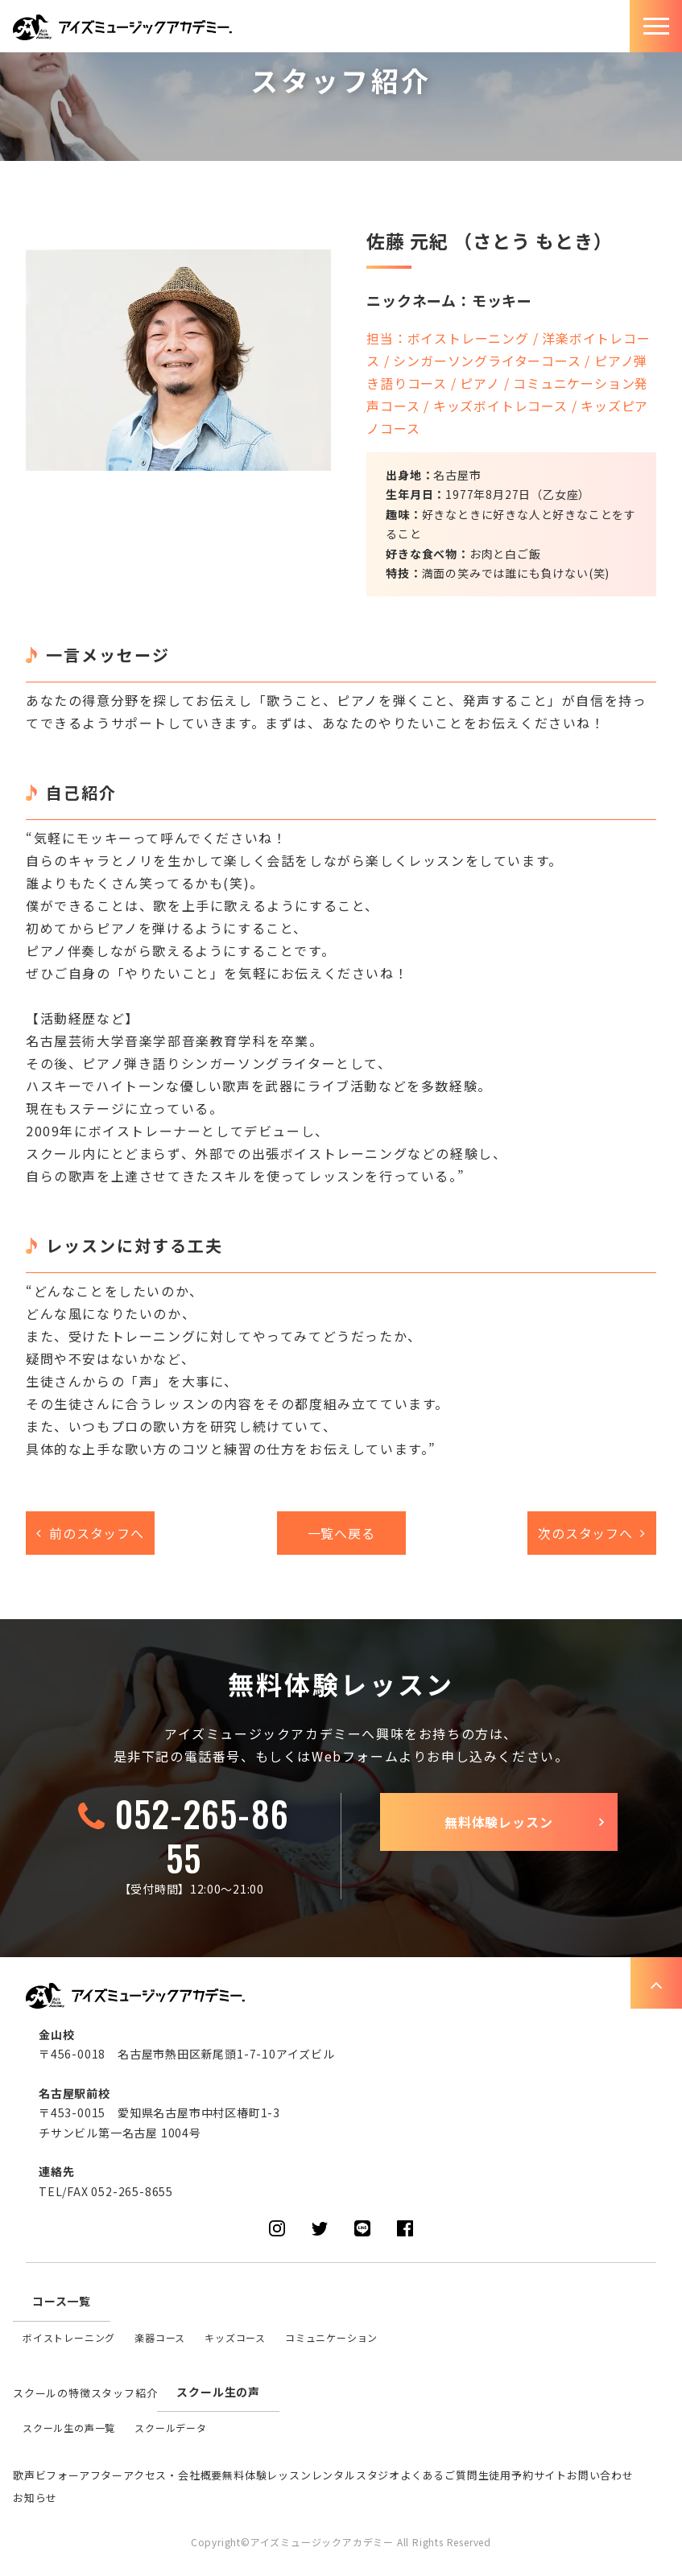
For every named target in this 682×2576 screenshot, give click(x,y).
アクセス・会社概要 (172, 2475)
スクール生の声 (218, 2392)
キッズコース (235, 2337)
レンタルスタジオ (356, 2475)
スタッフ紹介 (124, 2393)
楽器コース (159, 2337)
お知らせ (35, 2497)
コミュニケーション (331, 2337)
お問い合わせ (600, 2475)
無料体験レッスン (498, 1822)
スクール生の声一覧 (69, 2427)
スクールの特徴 (52, 2393)
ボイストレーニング (69, 2337)
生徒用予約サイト (522, 2475)
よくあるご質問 (439, 2475)
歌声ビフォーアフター (68, 2475)
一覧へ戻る (341, 1533)
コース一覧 (61, 2301)
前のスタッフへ (96, 1533)
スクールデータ (170, 2427)
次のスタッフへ (585, 1533)
